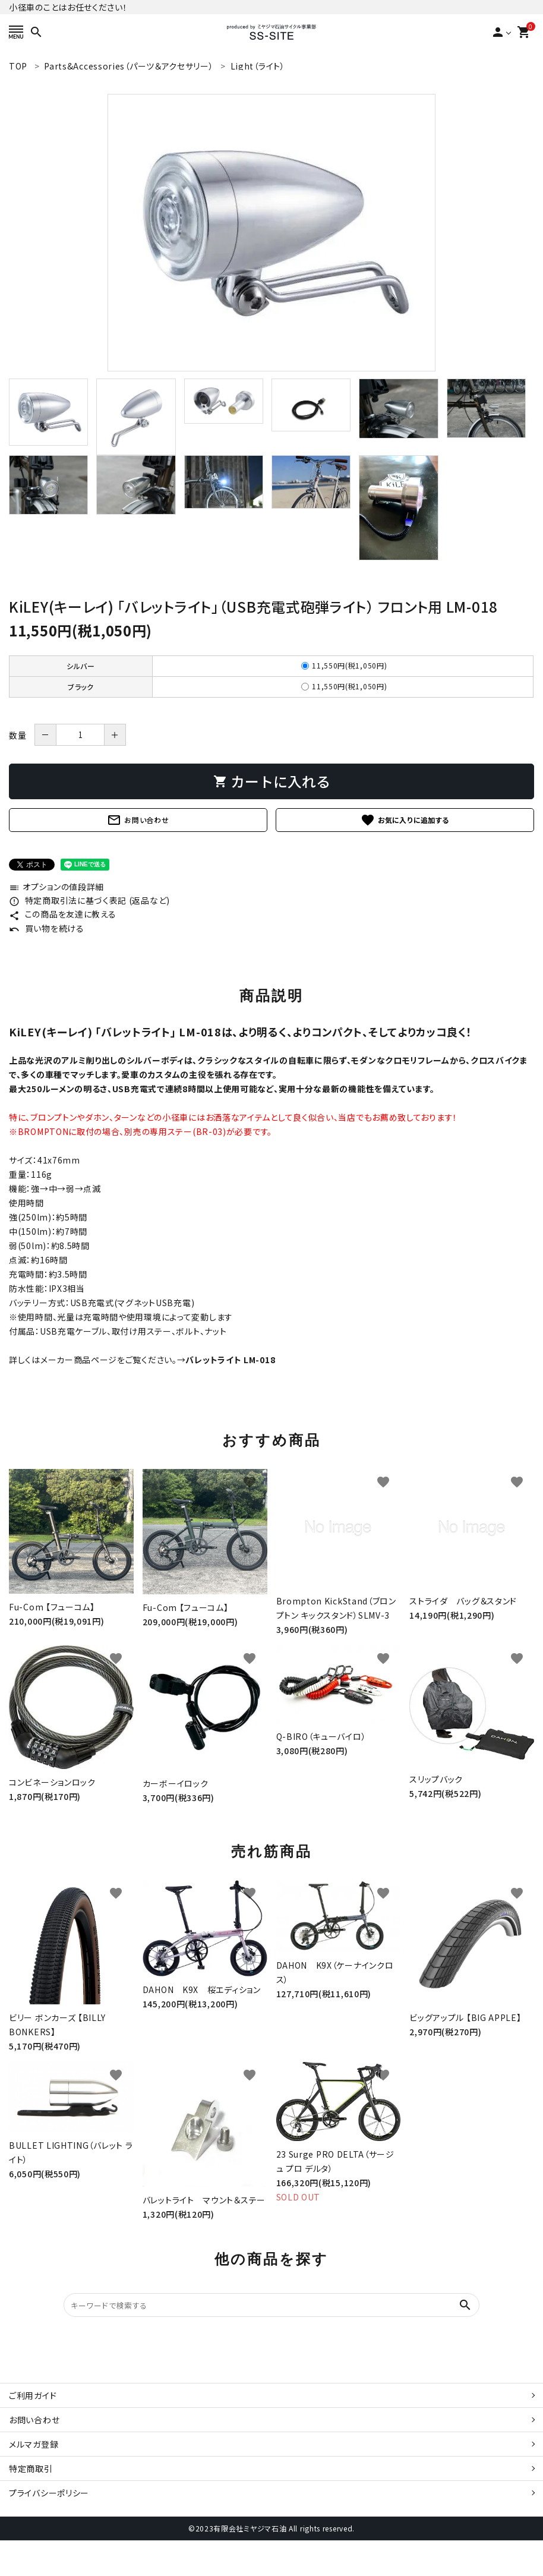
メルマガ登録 (33, 2444)
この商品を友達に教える (62, 914)
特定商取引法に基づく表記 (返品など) (89, 900)
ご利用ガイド (32, 2395)
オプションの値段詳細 (56, 887)
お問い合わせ (138, 820)
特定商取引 (31, 2468)
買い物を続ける (46, 928)
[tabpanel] (271, 232)
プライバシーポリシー (49, 2493)
